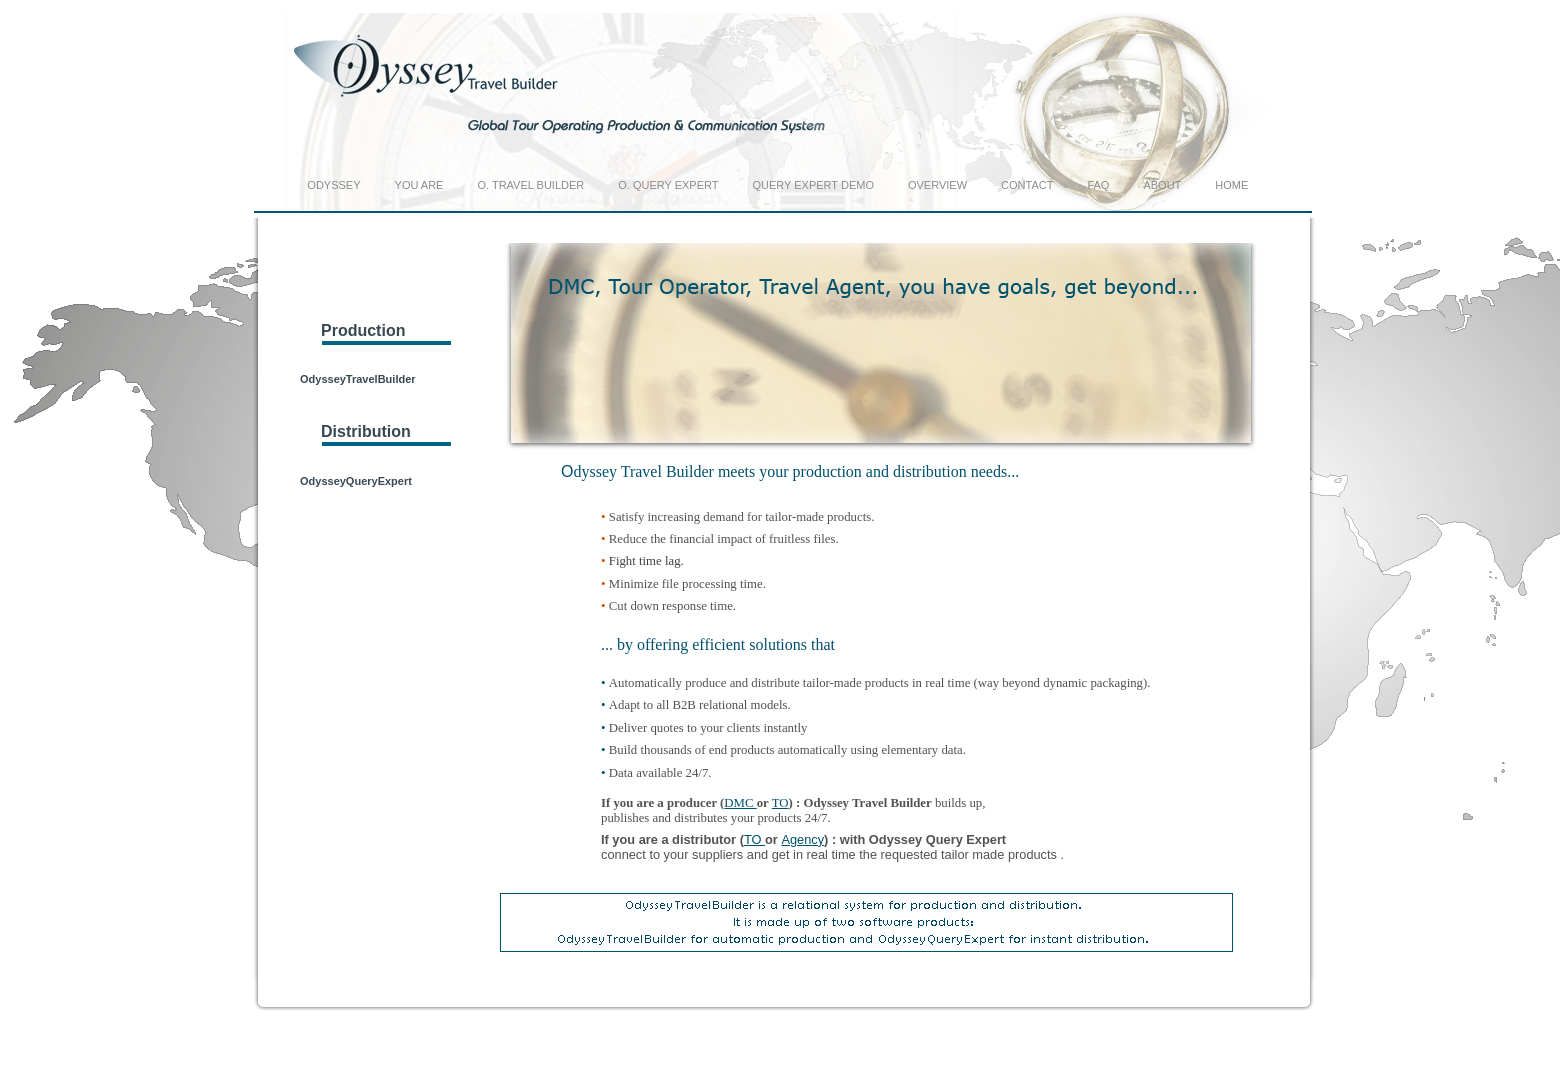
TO (780, 803)
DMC (740, 803)
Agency (802, 839)
